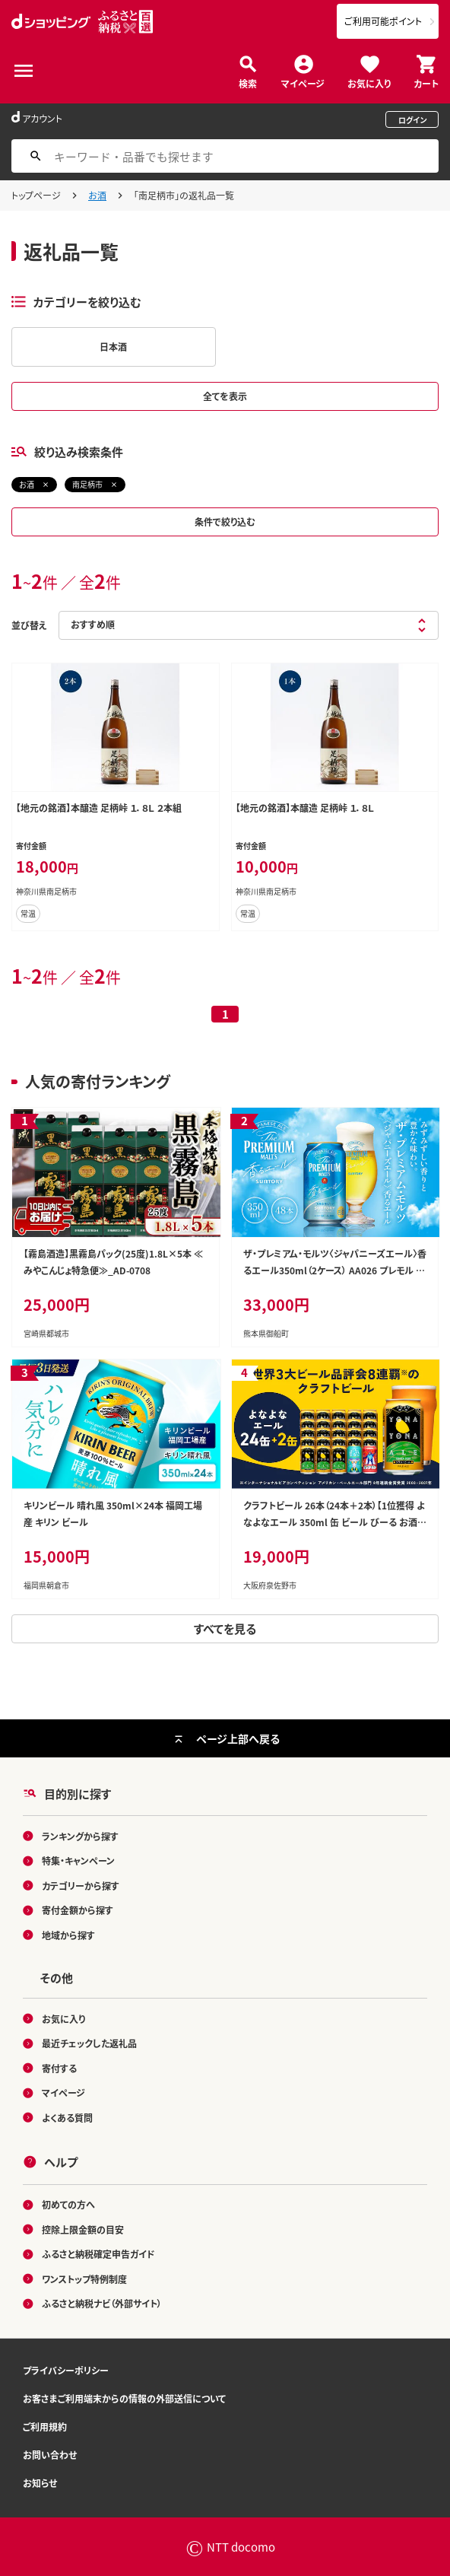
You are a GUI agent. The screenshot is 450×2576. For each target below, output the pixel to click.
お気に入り (369, 82)
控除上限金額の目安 (83, 2229)
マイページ (303, 82)
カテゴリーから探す (80, 1885)
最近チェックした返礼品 (89, 2043)
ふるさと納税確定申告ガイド (98, 2253)
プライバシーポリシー (66, 2370)
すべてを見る (225, 1628)
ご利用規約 (45, 2426)
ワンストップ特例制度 (84, 2278)
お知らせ (40, 2482)
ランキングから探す (80, 1836)
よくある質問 (67, 2117)
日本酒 (113, 346)
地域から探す (68, 1935)
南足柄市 (87, 484)
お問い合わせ (50, 2454)
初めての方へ (68, 2204)
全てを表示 (225, 396)
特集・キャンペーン (78, 1860)
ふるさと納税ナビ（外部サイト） (102, 2303)
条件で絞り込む (225, 521)
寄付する (59, 2068)
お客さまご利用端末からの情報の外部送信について (124, 2398)
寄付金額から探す (77, 1909)
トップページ (36, 195)
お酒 (97, 195)
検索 (248, 82)
